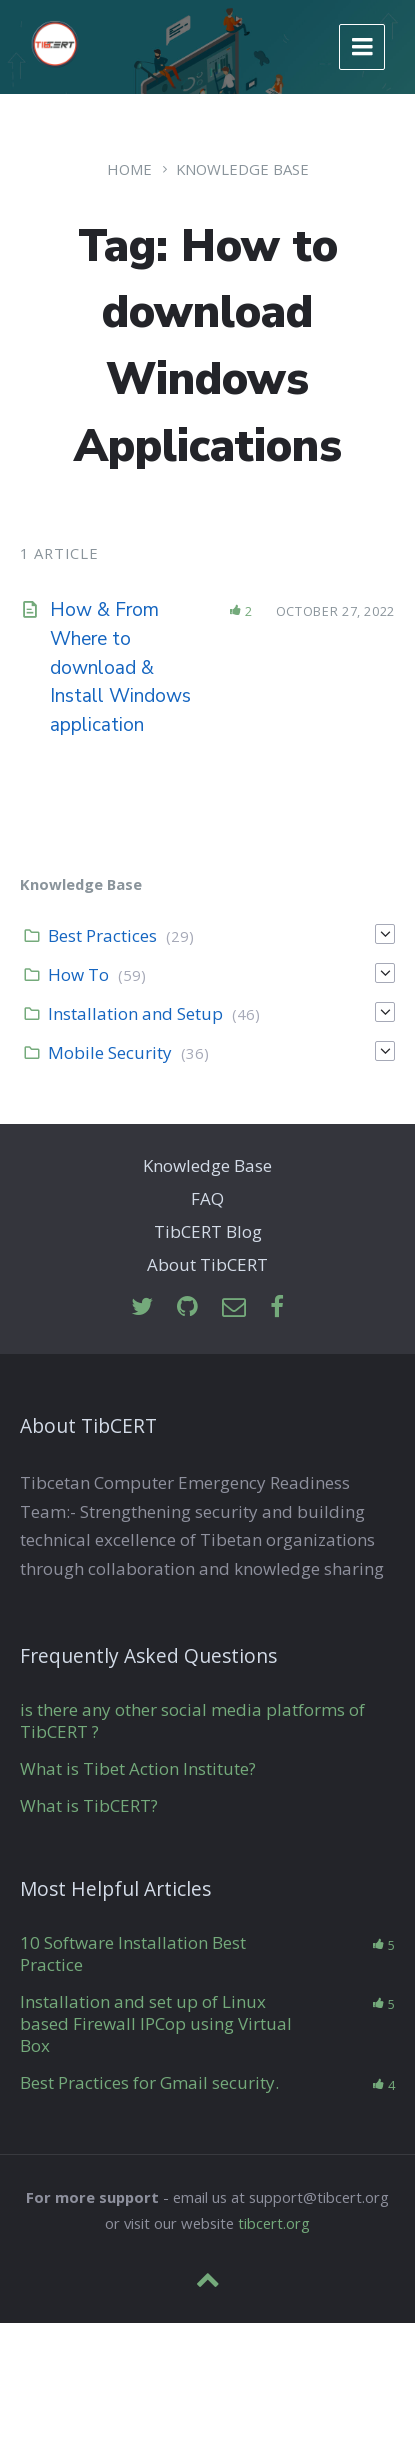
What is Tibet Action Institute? (138, 1768)
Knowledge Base (242, 169)
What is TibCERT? (89, 1805)
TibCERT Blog (208, 1231)
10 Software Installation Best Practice (133, 1953)
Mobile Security (110, 1052)
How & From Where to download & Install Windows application (120, 667)
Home (129, 169)
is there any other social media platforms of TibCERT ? (192, 1720)
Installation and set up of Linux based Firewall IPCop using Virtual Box (156, 2023)
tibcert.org (274, 2223)
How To (78, 974)
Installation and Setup (135, 1013)
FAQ (207, 1198)
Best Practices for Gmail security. (149, 2082)
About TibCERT (207, 1264)
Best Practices (102, 935)
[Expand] (385, 934)
